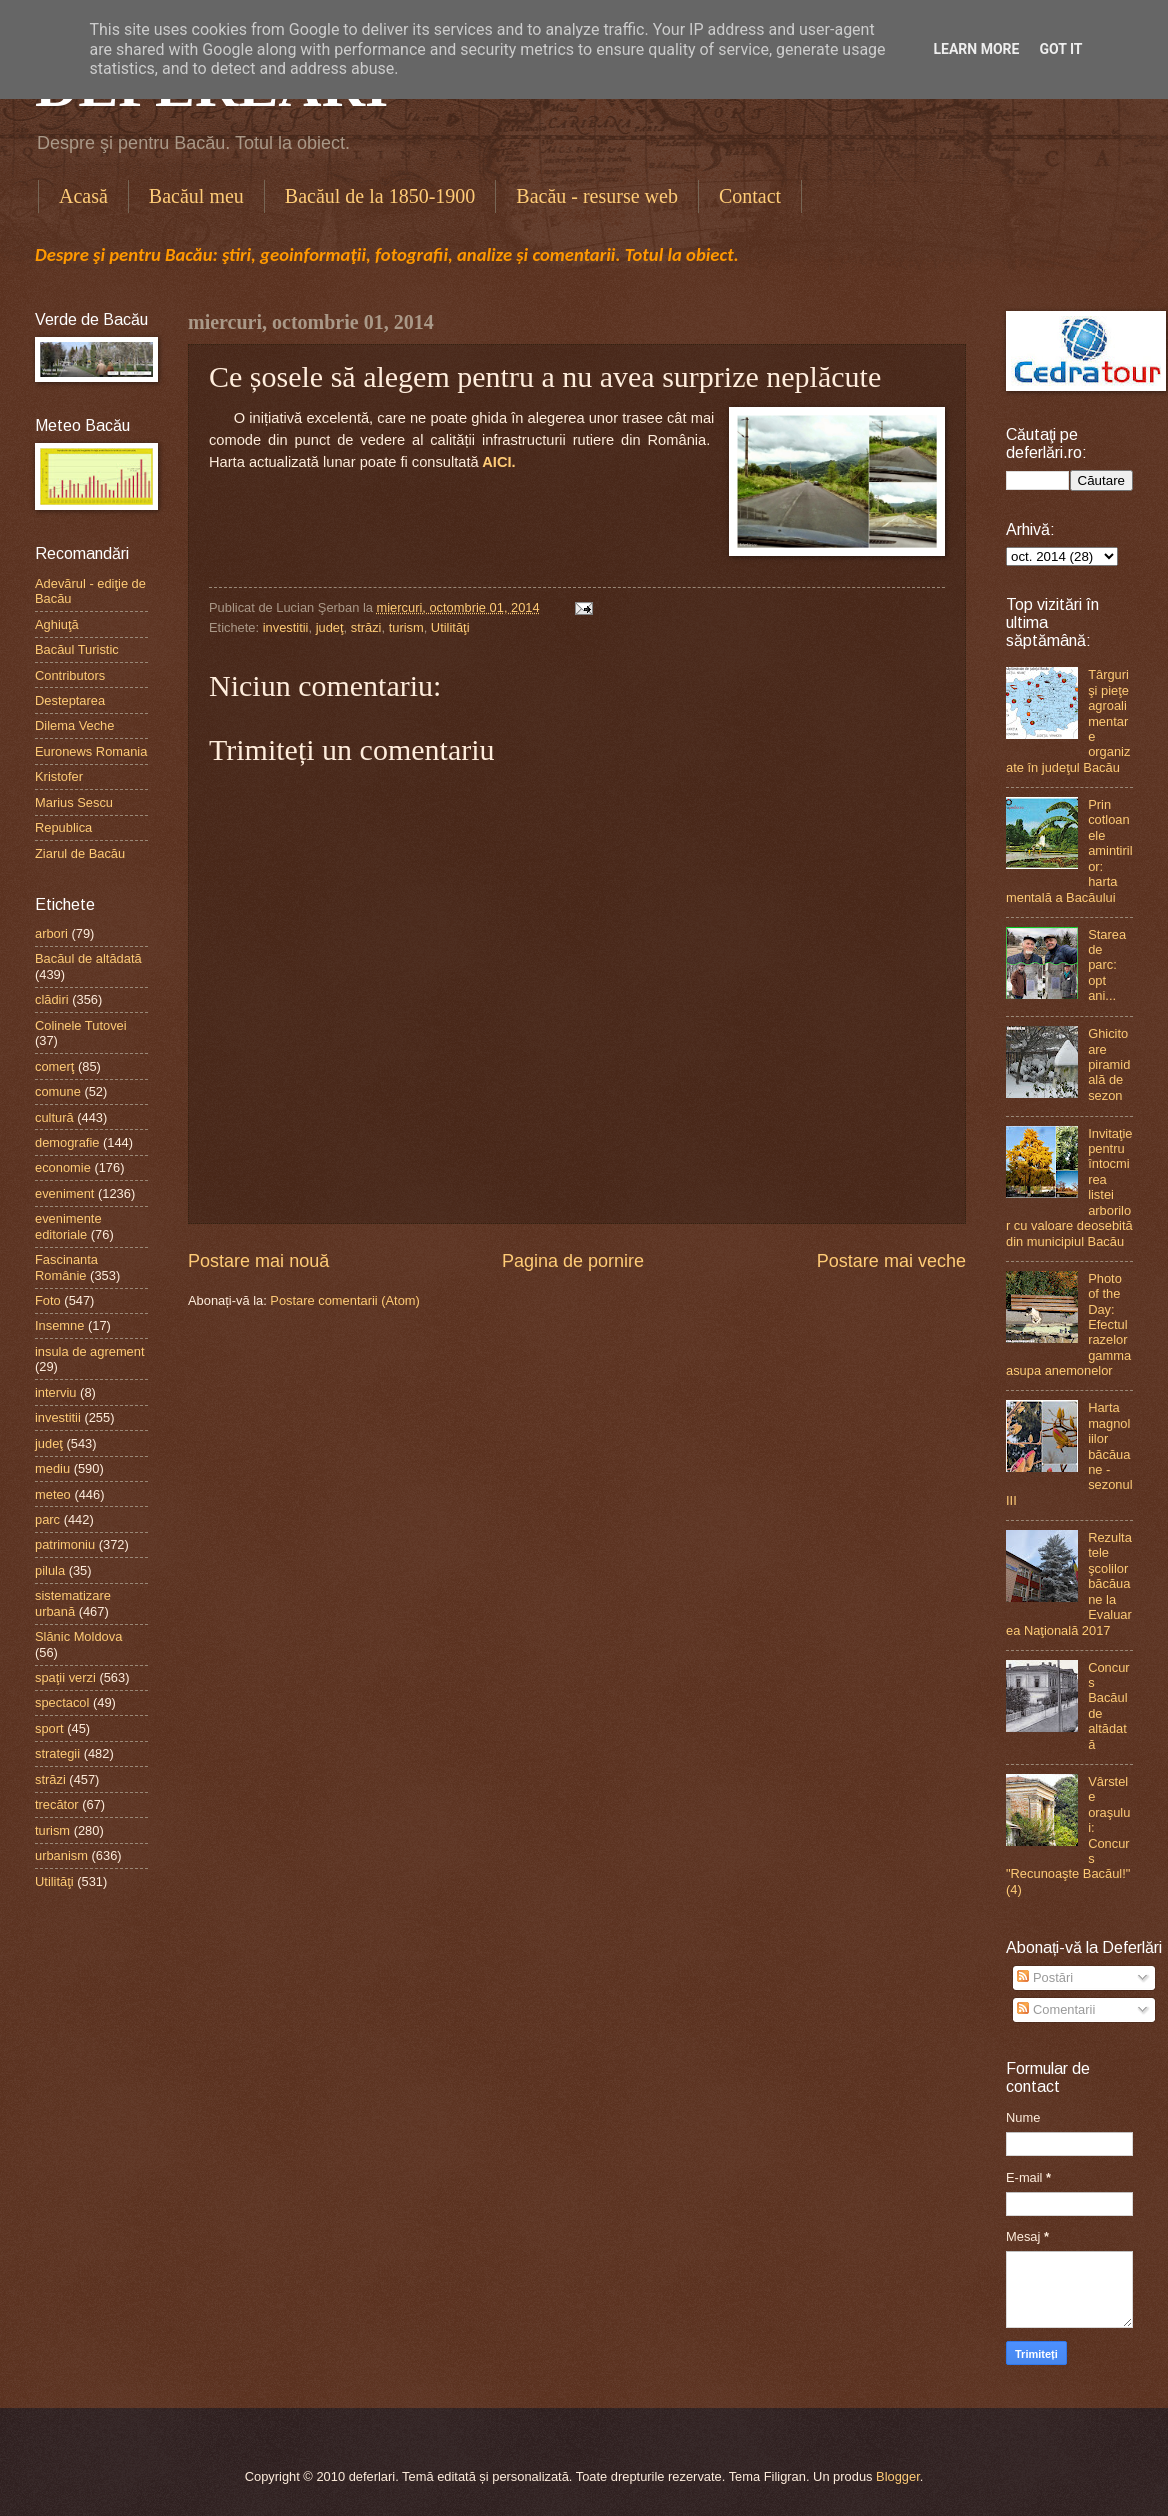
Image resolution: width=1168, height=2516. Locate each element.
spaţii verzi (65, 1677)
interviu (56, 1392)
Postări (1045, 1977)
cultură (54, 1117)
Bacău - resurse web (597, 196)
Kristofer (59, 776)
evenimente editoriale (68, 1226)
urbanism (61, 1855)
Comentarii (1056, 2009)
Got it (1060, 49)
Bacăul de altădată (88, 958)
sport (49, 1728)
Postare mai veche (891, 1261)
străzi (366, 627)
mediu (52, 1468)
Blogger (898, 2476)
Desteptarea (70, 700)
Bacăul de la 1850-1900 (380, 196)
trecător (57, 1804)
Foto (48, 1300)
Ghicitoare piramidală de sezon (1109, 1064)
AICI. (498, 462)
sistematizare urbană (73, 1603)
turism (406, 627)
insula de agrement (90, 1351)
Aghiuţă (57, 624)
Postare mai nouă (258, 1261)
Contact (750, 196)
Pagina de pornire (573, 1261)
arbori (51, 933)
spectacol (62, 1702)
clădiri (52, 999)
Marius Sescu (74, 802)
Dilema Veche (74, 725)
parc (47, 1519)
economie (63, 1167)
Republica (63, 827)
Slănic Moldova (78, 1636)
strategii (57, 1753)
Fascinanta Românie (66, 1267)
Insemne (59, 1325)
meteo (53, 1494)
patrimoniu (65, 1544)
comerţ (54, 1066)
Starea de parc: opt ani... (1107, 965)
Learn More (976, 49)
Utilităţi (450, 627)
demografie (67, 1142)
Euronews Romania (91, 751)
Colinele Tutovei (81, 1025)
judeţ (330, 627)
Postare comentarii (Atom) (345, 1300)
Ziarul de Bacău (80, 853)
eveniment (64, 1193)
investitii (286, 627)
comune (58, 1091)
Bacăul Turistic (77, 649)
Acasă (83, 196)
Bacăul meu (196, 196)
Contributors (70, 675)
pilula (50, 1570)
